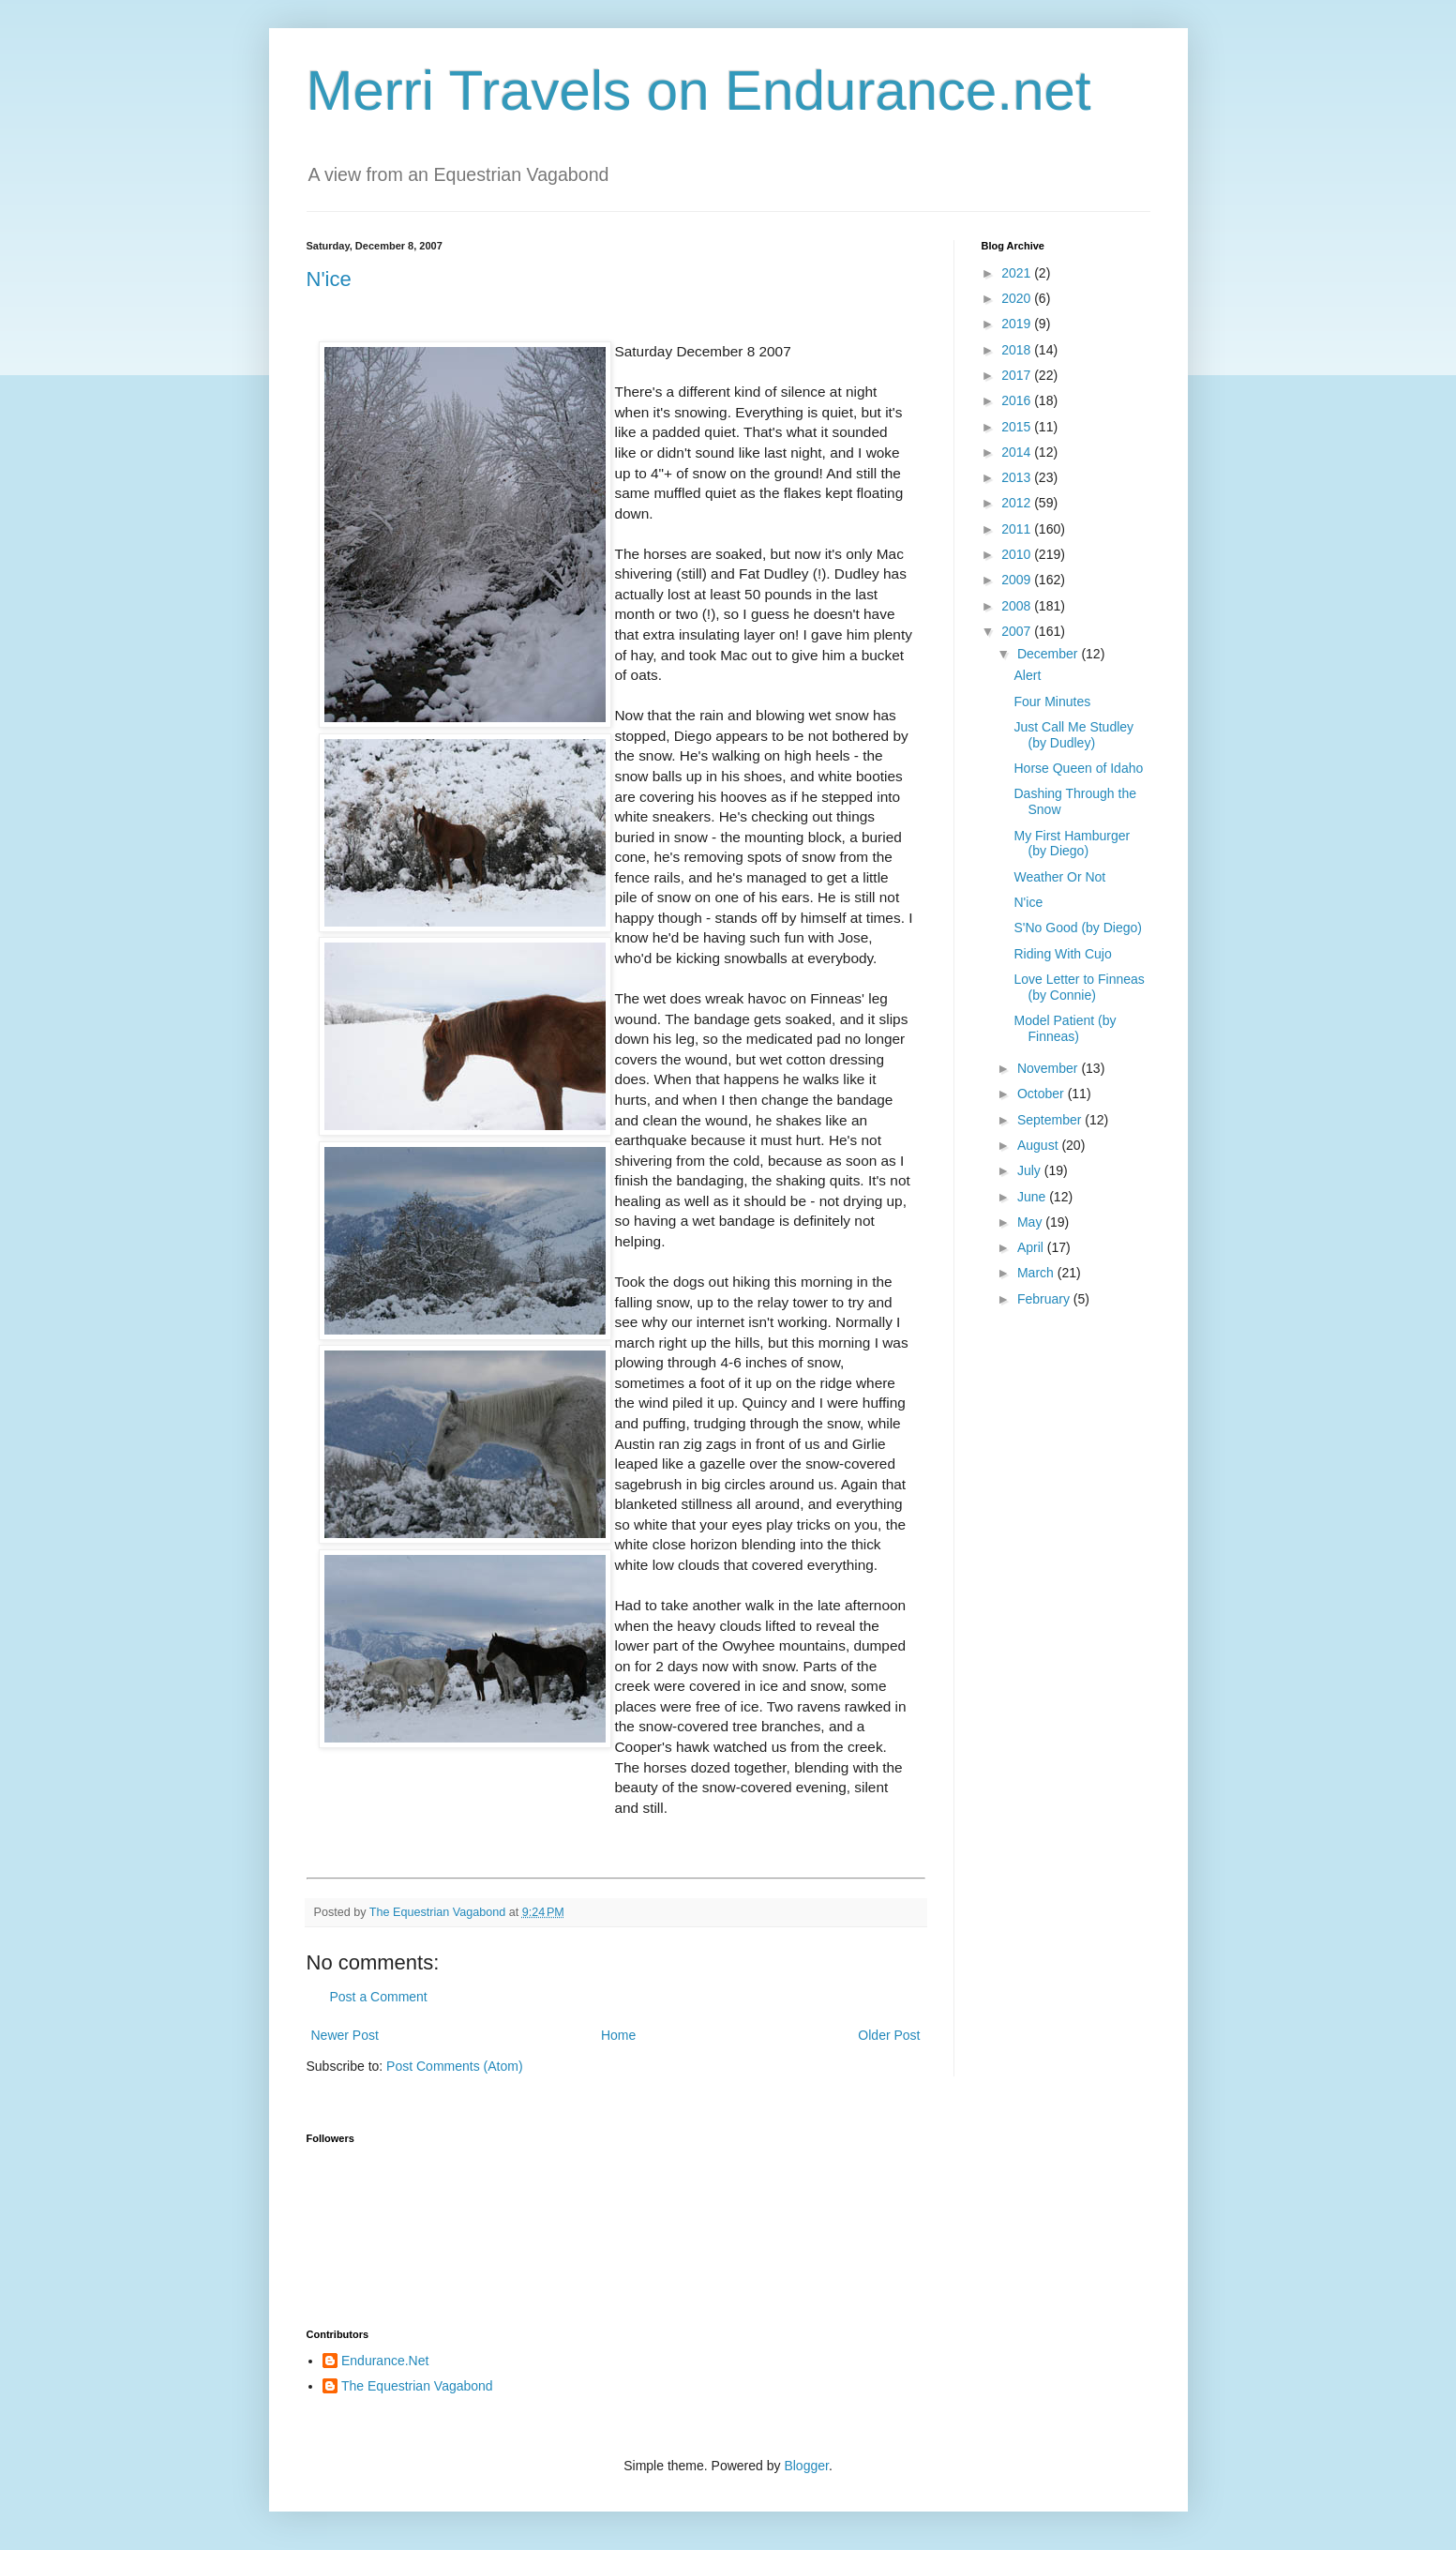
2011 (1017, 528)
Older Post (889, 2035)
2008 (1017, 605)
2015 (1017, 426)
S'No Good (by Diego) (1077, 927)
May (1031, 1222)
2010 (1017, 554)
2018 (1017, 349)
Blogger (806, 2465)
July (1030, 1170)
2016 (1017, 400)
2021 (1017, 272)
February (1045, 1298)
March (1037, 1272)
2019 (1017, 323)
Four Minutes (1051, 701)
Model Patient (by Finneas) (1064, 1028)
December (1049, 653)
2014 (1017, 452)
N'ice (329, 279)
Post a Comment (379, 1996)
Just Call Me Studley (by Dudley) (1073, 734)
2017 (1017, 375)
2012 (1017, 502)
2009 (1017, 579)
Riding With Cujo (1062, 953)
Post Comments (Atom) (454, 2066)
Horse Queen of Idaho (1078, 768)
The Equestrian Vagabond (417, 2385)
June (1033, 1196)
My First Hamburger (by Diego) (1071, 843)
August (1039, 1145)
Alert (1027, 675)
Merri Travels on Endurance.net (699, 90)
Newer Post (345, 2035)
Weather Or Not (1059, 876)
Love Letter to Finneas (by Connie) (1078, 987)
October (1042, 1093)
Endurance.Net (384, 2360)
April (1032, 1247)
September (1051, 1119)
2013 (1017, 477)
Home (618, 2035)
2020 (1017, 298)
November (1049, 1068)
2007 (1017, 631)
